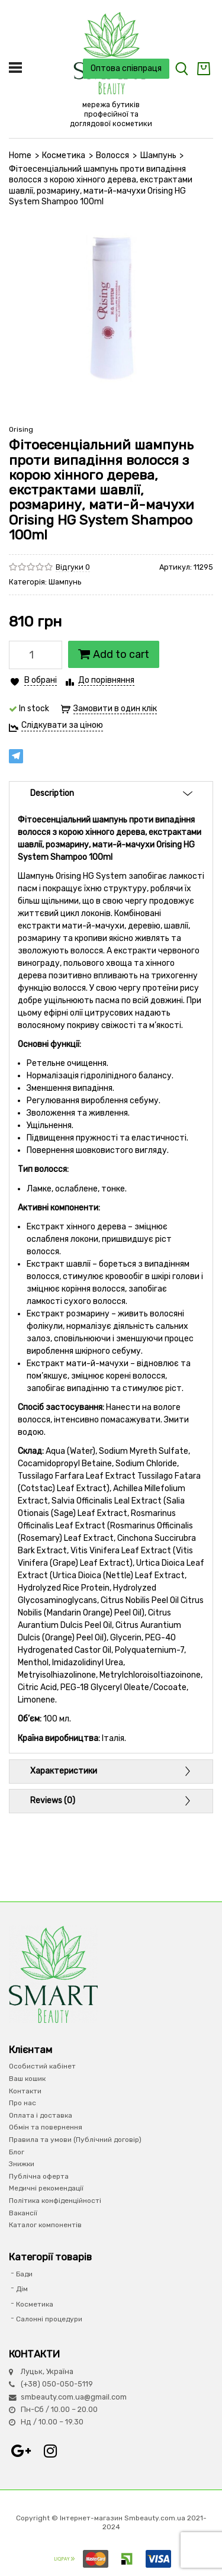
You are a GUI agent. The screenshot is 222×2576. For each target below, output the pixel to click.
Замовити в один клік (115, 709)
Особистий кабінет (42, 2066)
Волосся (112, 155)
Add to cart (113, 654)
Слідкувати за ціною (62, 725)
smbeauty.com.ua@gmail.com (74, 2396)
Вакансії (23, 2213)
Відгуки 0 (73, 567)
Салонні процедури (49, 2319)
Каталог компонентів (45, 2225)
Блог (16, 2152)
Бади (24, 2274)
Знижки (21, 2164)
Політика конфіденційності (55, 2200)
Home (20, 155)
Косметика (63, 155)
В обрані (40, 680)
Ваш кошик (27, 2078)
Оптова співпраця (126, 68)
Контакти (25, 2091)
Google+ (21, 2451)
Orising (21, 429)
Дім (22, 2289)
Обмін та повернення (45, 2127)
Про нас (22, 2103)
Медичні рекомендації (46, 2188)
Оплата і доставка (40, 2115)
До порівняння (106, 680)
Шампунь (158, 155)
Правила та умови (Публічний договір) (75, 2139)
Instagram (50, 2451)
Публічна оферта (39, 2176)
